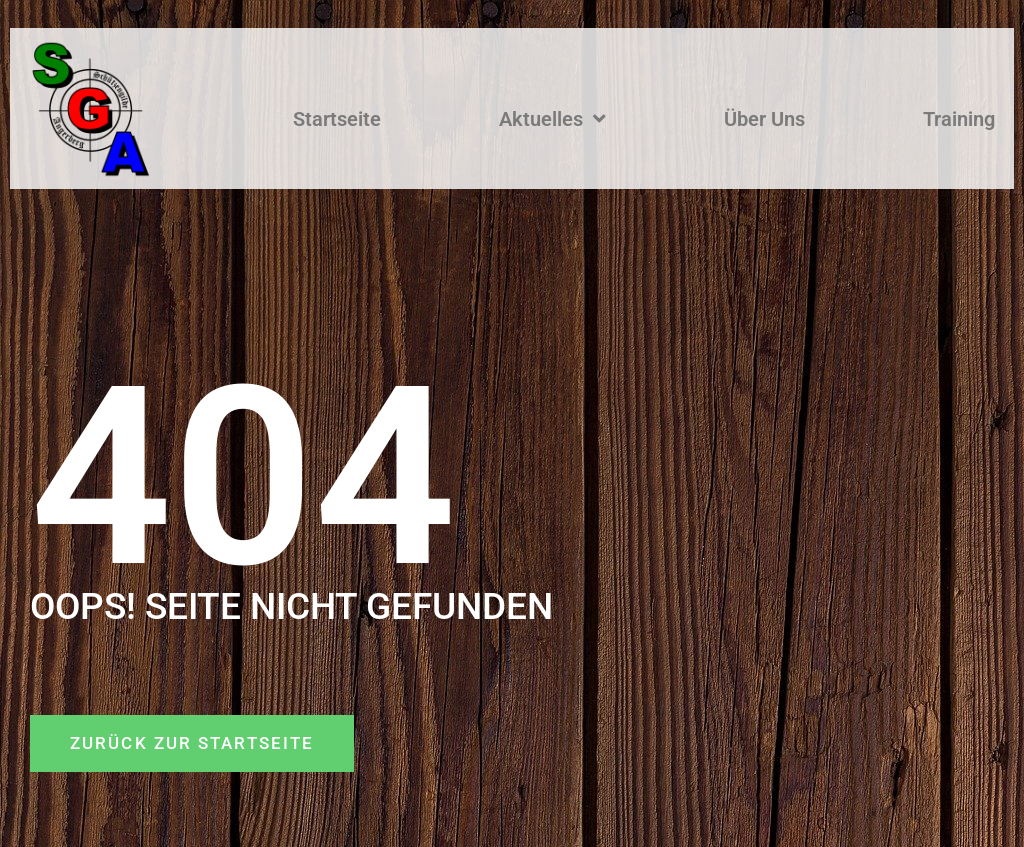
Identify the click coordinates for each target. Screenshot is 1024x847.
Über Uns (764, 119)
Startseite (337, 119)
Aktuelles (552, 119)
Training (959, 119)
